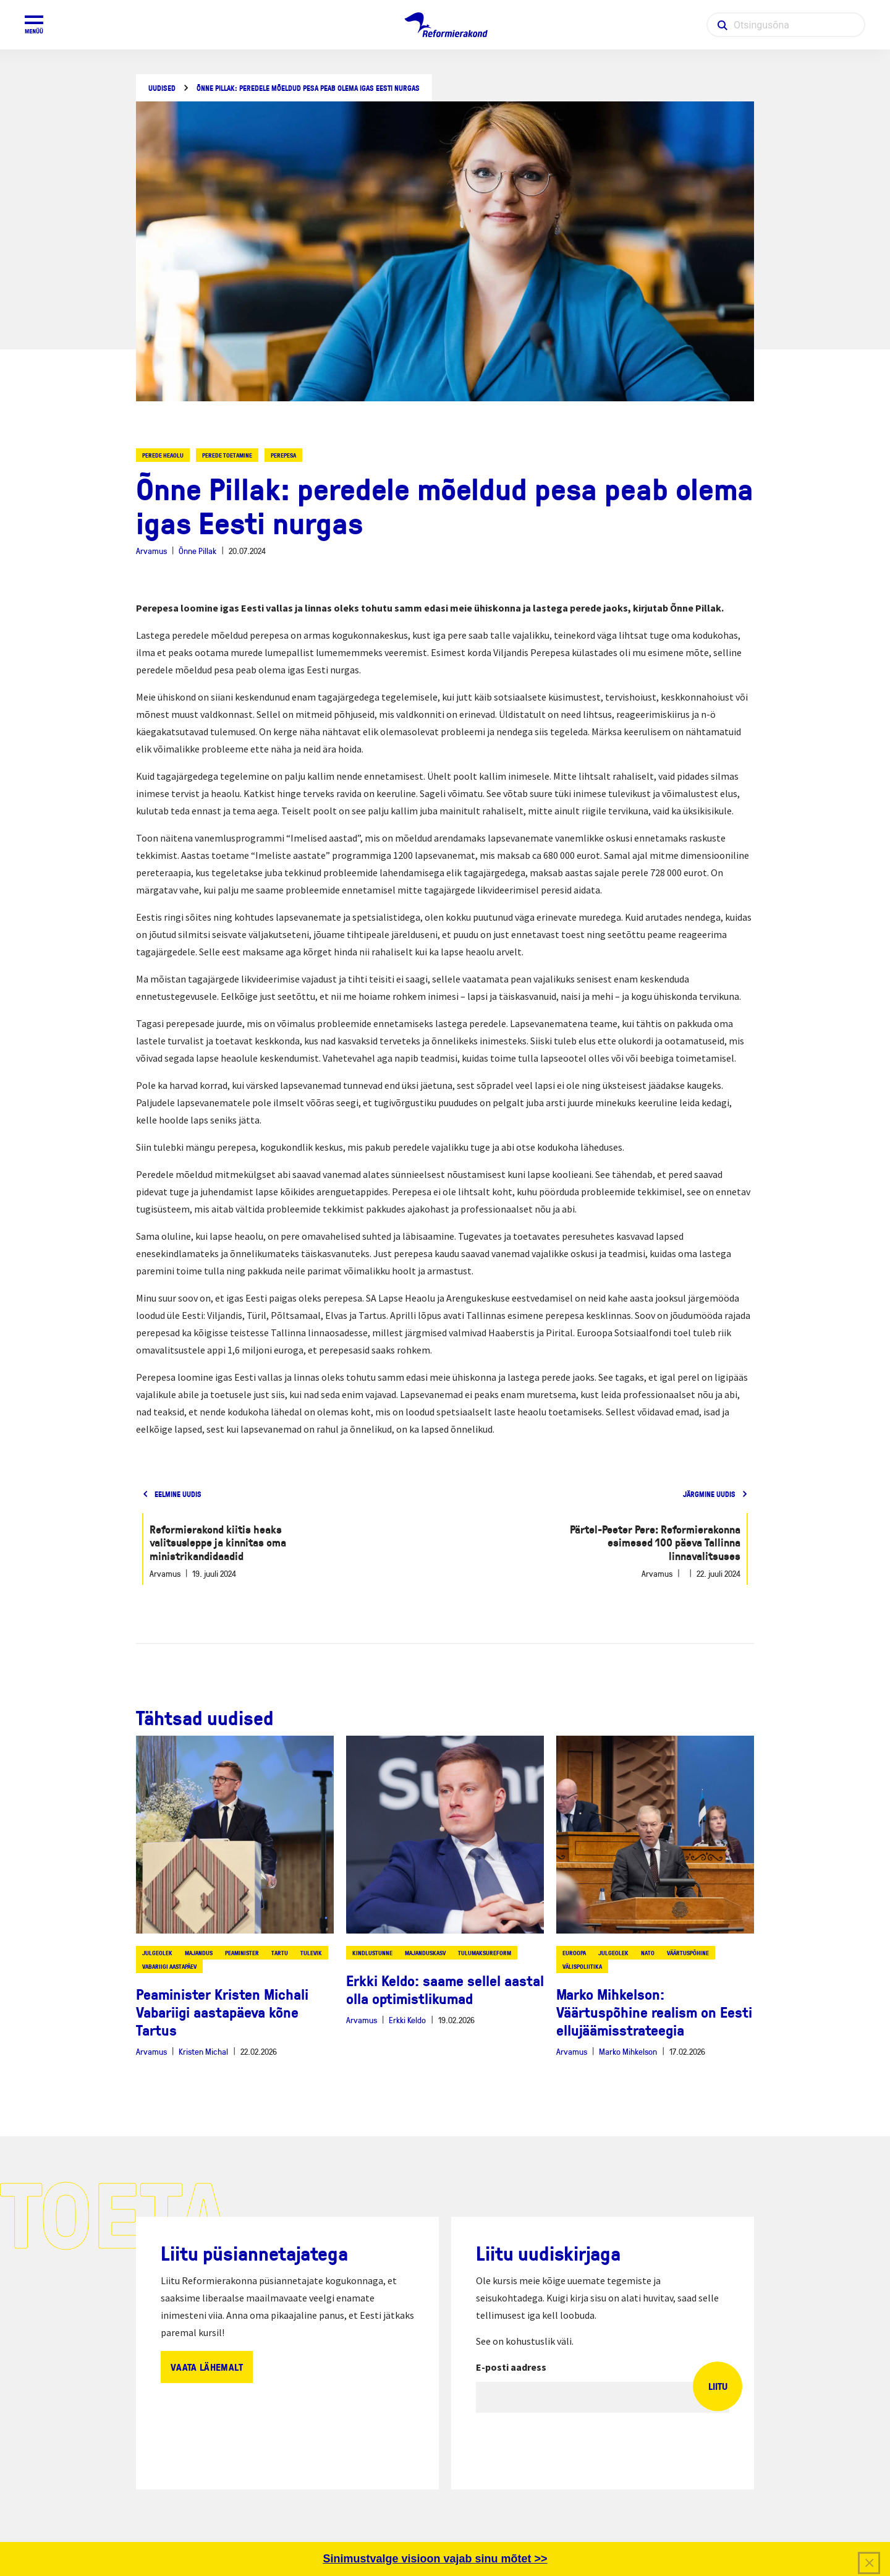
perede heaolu (163, 455)
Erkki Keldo (407, 2020)
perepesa (283, 455)
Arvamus (151, 551)
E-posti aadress (511, 2367)
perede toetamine (227, 455)
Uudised (162, 88)
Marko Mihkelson (628, 2051)
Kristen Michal (203, 2051)
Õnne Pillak (197, 551)
